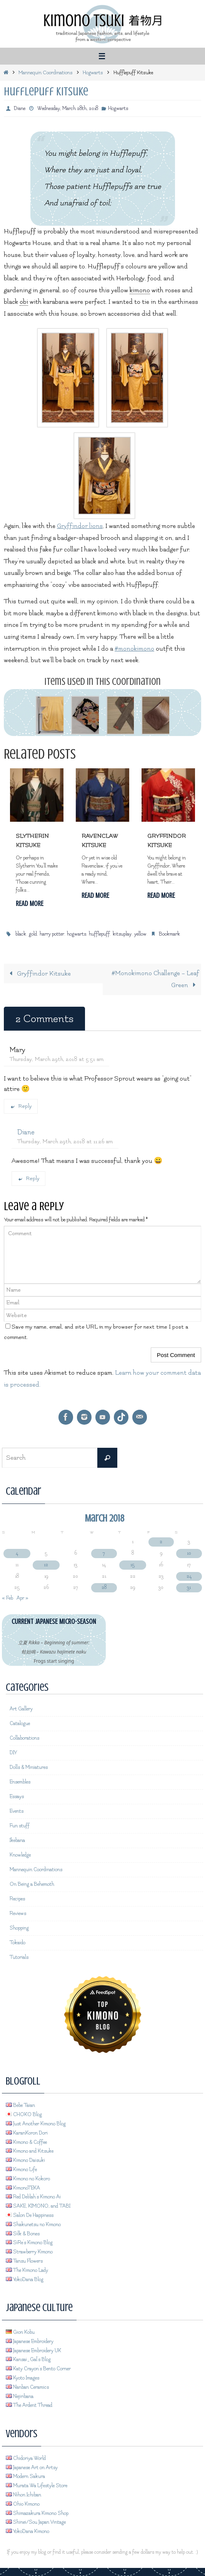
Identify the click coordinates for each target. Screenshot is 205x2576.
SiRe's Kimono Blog (29, 2242)
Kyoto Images (22, 2378)
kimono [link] (140, 290)
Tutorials (19, 1957)
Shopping (19, 1928)
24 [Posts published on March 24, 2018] (189, 1576)
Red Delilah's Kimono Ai (33, 2197)
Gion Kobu (20, 2332)
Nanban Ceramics (27, 2387)
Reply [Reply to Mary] (21, 1106)
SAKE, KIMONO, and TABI (38, 2206)
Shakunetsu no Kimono (33, 2224)
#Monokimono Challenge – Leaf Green (155, 979)
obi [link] (24, 301)
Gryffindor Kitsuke (38, 973)
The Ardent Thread (29, 2405)
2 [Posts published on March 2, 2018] (161, 1541)
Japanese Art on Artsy (32, 2467)
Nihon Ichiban (23, 2495)
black (20, 934)
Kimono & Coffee (26, 2142)
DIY (13, 1752)
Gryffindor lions (80, 526)
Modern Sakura (25, 2476)
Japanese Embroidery (29, 2341)
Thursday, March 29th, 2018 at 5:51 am (56, 1059)
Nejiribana (19, 2396)
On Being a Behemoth (32, 1884)
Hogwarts (93, 72)
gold (33, 934)
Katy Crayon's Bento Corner (38, 2368)
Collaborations (24, 1738)
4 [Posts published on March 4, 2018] (17, 1553)
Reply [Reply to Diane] (28, 1178)
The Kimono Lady (27, 2270)
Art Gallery (21, 1709)
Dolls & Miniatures (29, 1767)
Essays (17, 1796)
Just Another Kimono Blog (36, 2123)
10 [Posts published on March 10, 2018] (189, 1553)
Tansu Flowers (24, 2261)
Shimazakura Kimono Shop (37, 2513)
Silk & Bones (23, 2233)
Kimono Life (21, 2169)
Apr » (22, 1598)
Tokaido (17, 1942)
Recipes (17, 1899)
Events (16, 1811)
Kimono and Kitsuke (29, 2151)
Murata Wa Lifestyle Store (36, 2485)
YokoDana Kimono (27, 2531)
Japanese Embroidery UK (33, 2350)
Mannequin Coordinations (45, 72)
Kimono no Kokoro (28, 2178)
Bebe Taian (20, 2105)
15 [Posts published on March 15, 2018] (132, 1564)
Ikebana (17, 1840)
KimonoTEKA (23, 2188)
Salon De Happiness (29, 2215)
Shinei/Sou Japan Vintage (36, 2522)
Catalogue (20, 1723)
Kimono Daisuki (25, 2160)
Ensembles (20, 1782)
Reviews (18, 1913)
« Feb (7, 1598)
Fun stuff (20, 1825)
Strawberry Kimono (29, 2252)
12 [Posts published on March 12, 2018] (46, 1564)
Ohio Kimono (23, 2504)
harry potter (52, 934)
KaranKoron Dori (27, 2133)
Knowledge (20, 1855)
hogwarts (76, 934)
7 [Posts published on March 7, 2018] (104, 1553)
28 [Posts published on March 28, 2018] (104, 1587)
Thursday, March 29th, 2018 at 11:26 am (65, 1141)
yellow (140, 934)
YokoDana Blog (24, 2279)
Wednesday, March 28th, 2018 (67, 108)
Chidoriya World (26, 2458)
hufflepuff (99, 934)
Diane (19, 108)
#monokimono (134, 648)
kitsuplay (122, 934)
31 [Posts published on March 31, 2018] (189, 1587)
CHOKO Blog (24, 2114)
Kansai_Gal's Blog (28, 2359)
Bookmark (169, 934)
